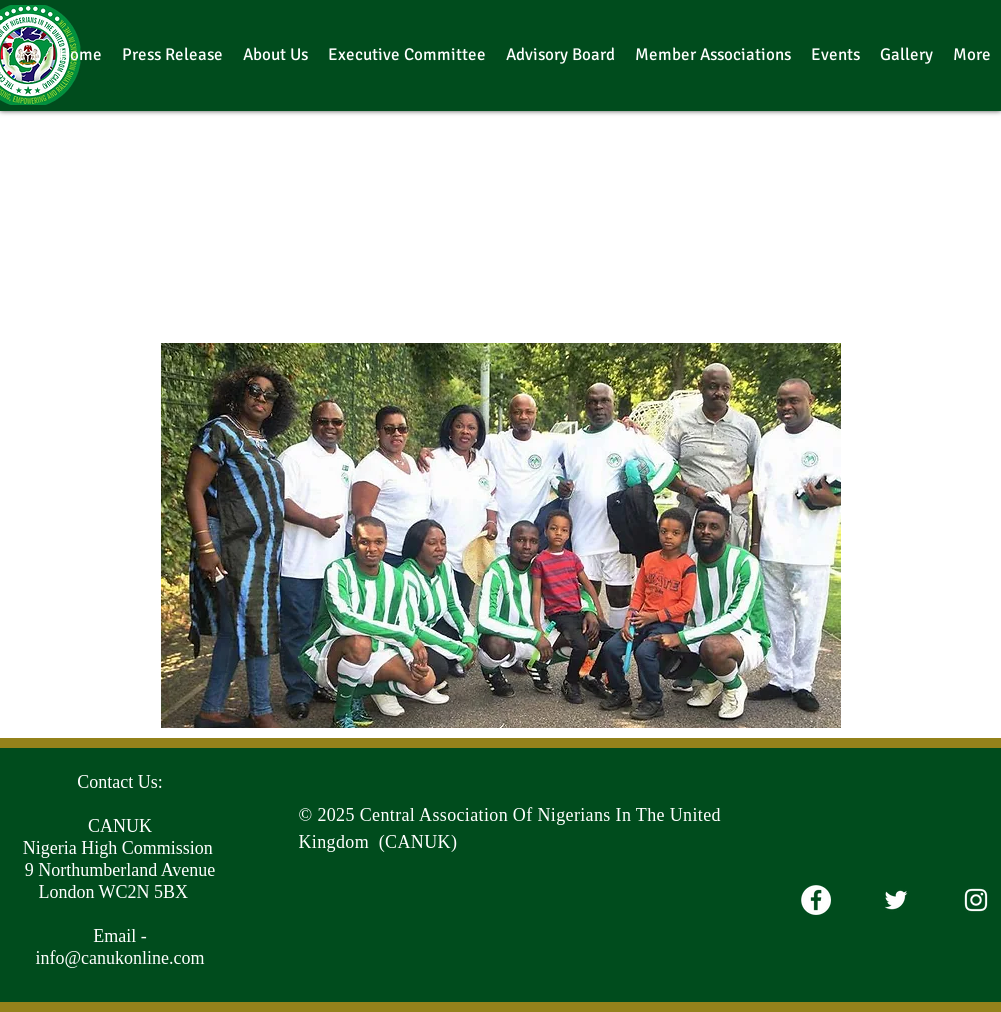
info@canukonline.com (119, 958)
